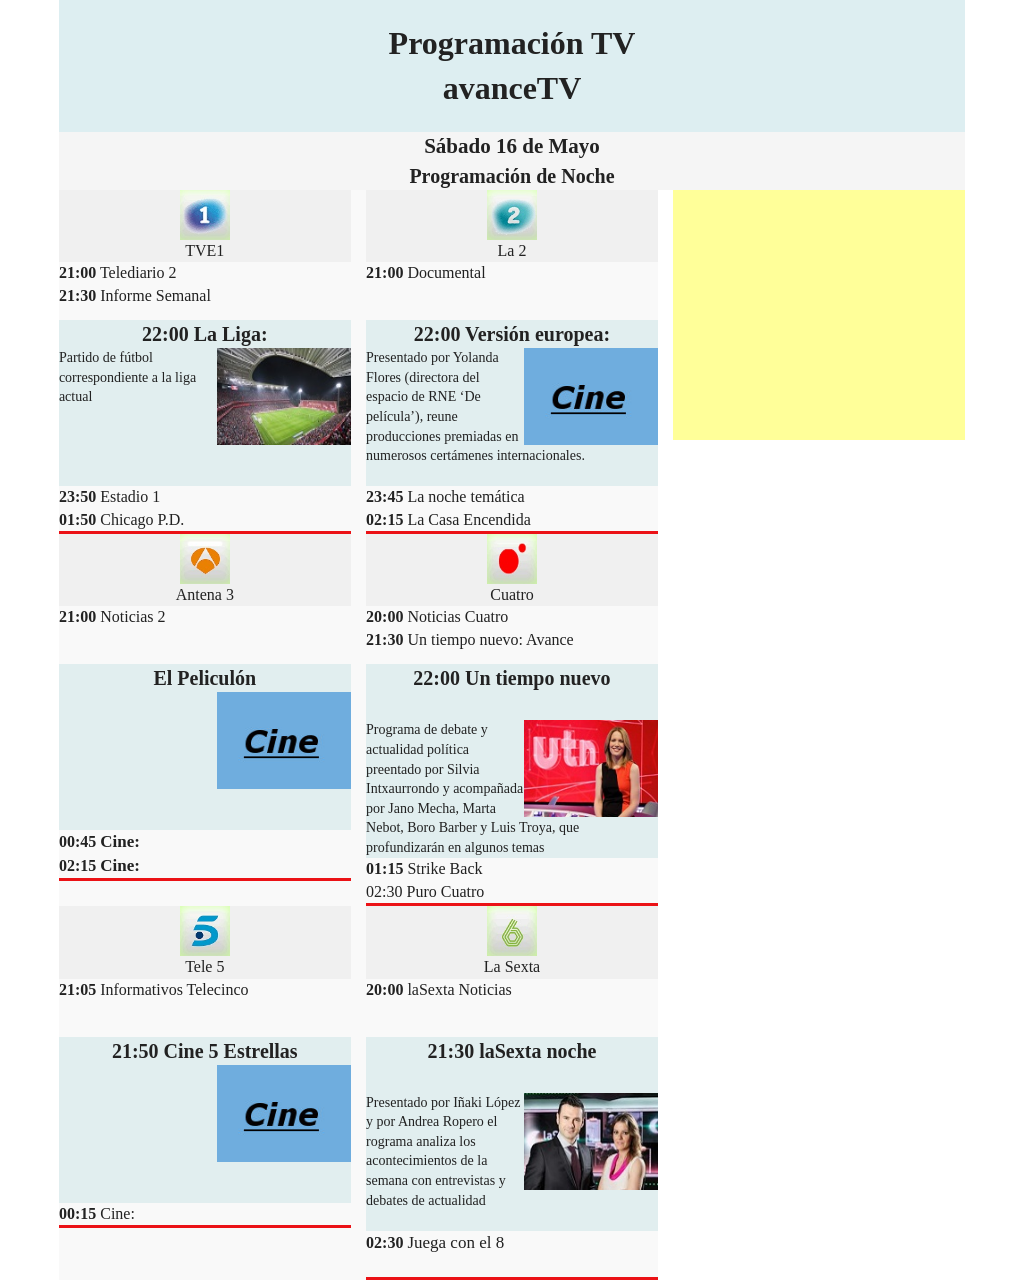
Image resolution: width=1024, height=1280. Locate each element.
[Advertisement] (819, 315)
